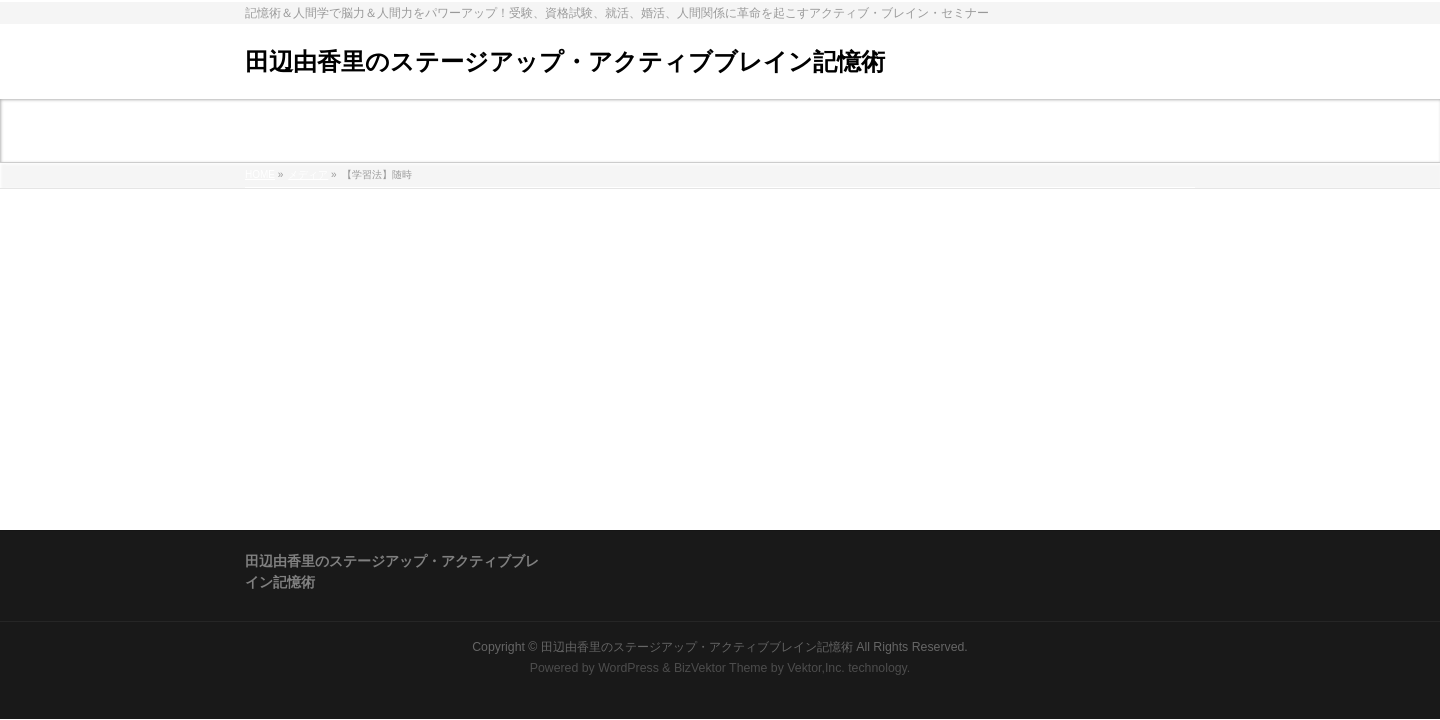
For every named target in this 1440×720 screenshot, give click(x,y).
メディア (308, 174)
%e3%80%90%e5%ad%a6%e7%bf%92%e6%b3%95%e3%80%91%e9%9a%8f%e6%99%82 (545, 229)
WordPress (628, 668)
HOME (260, 174)
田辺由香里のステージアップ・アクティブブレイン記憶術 (565, 61)
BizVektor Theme (721, 668)
